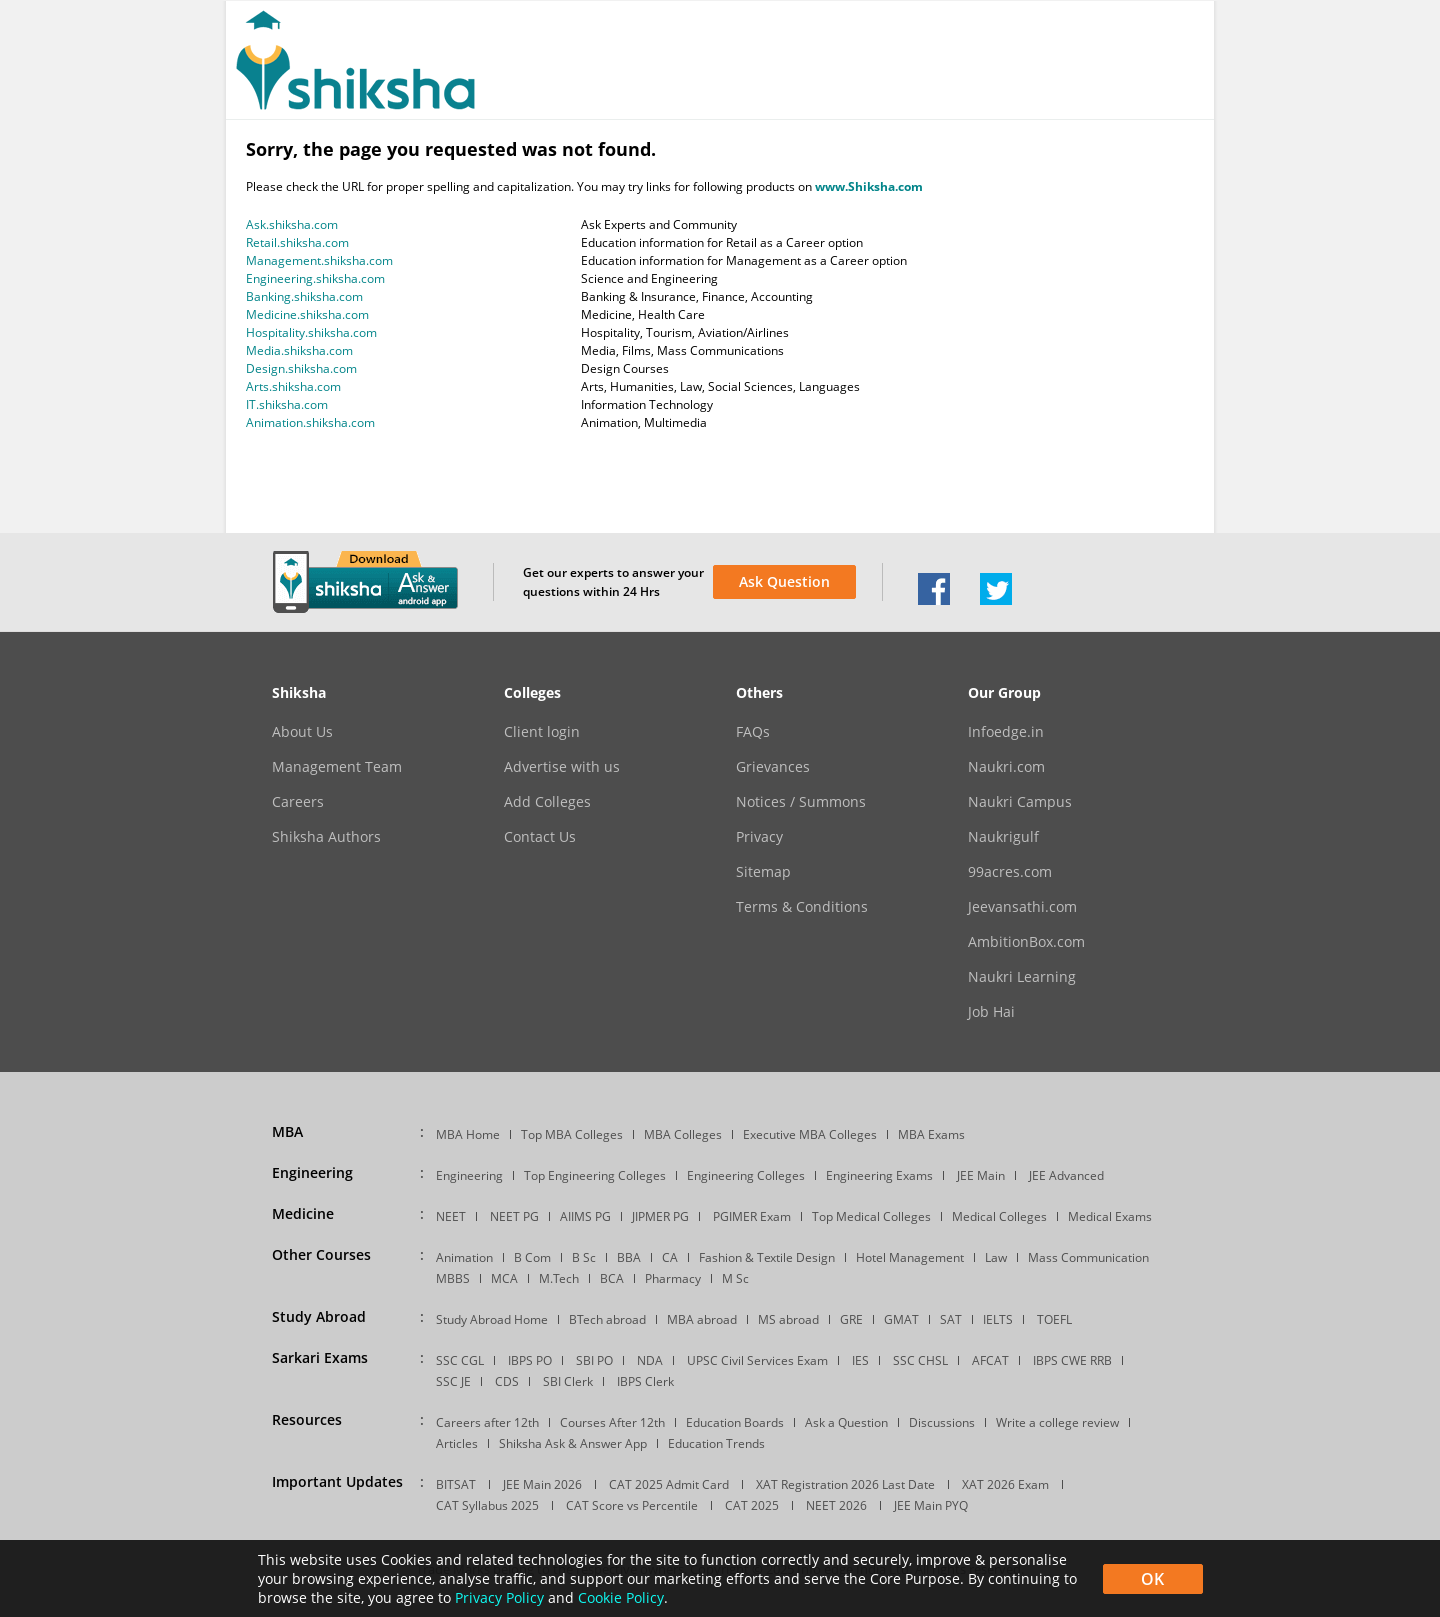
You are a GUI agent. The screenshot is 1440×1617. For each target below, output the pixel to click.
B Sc (584, 1257)
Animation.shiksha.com (310, 422)
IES (860, 1360)
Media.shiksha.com (299, 350)
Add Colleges (547, 802)
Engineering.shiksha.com (315, 278)
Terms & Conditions (802, 907)
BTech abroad (607, 1319)
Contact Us (540, 837)
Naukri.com (1006, 767)
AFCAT (990, 1360)
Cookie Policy (621, 1597)
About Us (302, 732)
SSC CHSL (920, 1360)
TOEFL (1054, 1319)
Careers (298, 802)
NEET (451, 1216)
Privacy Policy (499, 1597)
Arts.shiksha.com (293, 386)
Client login (542, 732)
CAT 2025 (752, 1505)
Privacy (759, 837)
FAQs (753, 732)
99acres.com (1010, 872)
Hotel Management (910, 1257)
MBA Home (468, 1134)
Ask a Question (846, 1422)
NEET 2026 (836, 1505)
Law (996, 1257)
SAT (951, 1319)
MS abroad (788, 1319)
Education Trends (716, 1443)
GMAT (901, 1319)
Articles (457, 1443)
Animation (464, 1257)
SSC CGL (460, 1360)
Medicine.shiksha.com (307, 314)
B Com (532, 1257)
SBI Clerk (568, 1381)
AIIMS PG (585, 1216)
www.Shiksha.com (869, 186)
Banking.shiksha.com (304, 296)
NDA (650, 1360)
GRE (851, 1319)
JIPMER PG (660, 1216)
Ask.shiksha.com (292, 224)
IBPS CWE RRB (1072, 1360)
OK (1152, 1579)
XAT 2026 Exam (1005, 1484)
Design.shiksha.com (301, 368)
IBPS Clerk (645, 1381)
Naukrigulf (1003, 837)
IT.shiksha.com (287, 404)
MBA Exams (931, 1134)
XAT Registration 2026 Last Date (845, 1484)
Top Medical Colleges (871, 1216)
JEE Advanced (1066, 1175)
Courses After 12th (612, 1422)
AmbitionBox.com (1026, 942)
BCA (612, 1278)
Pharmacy (673, 1278)
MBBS (453, 1278)
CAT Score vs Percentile (632, 1505)
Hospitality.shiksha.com (311, 332)
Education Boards (735, 1422)
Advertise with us (562, 767)
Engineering (469, 1175)
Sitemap (763, 872)
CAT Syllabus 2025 (487, 1505)
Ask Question (784, 581)
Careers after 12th (487, 1422)
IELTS (998, 1319)
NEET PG (514, 1216)
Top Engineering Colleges (595, 1175)
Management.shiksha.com (319, 260)
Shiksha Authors (326, 837)
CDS (507, 1381)
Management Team (337, 767)
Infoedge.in (1006, 732)
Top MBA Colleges (572, 1134)
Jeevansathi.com (1022, 907)
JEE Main (981, 1175)
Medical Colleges (999, 1216)
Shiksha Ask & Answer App (573, 1443)
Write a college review (1057, 1422)
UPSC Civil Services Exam (757, 1360)
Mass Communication (1088, 1257)
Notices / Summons (801, 802)
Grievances (773, 767)
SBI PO (594, 1360)
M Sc (735, 1278)
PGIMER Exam (752, 1216)
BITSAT (456, 1484)
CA (670, 1257)
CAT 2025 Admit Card (669, 1484)
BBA (629, 1257)
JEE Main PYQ (931, 1505)
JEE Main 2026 (542, 1484)
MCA (504, 1278)
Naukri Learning (1022, 977)
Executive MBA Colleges (810, 1134)
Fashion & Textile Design (767, 1257)
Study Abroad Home (492, 1319)
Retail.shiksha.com (297, 242)
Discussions (942, 1422)
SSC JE (453, 1381)
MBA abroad (702, 1319)
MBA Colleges (683, 1134)
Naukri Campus (1020, 802)
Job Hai (991, 1012)
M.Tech (559, 1278)
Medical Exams (1110, 1216)
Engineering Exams (879, 1175)
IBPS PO (530, 1360)
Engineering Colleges (746, 1175)
